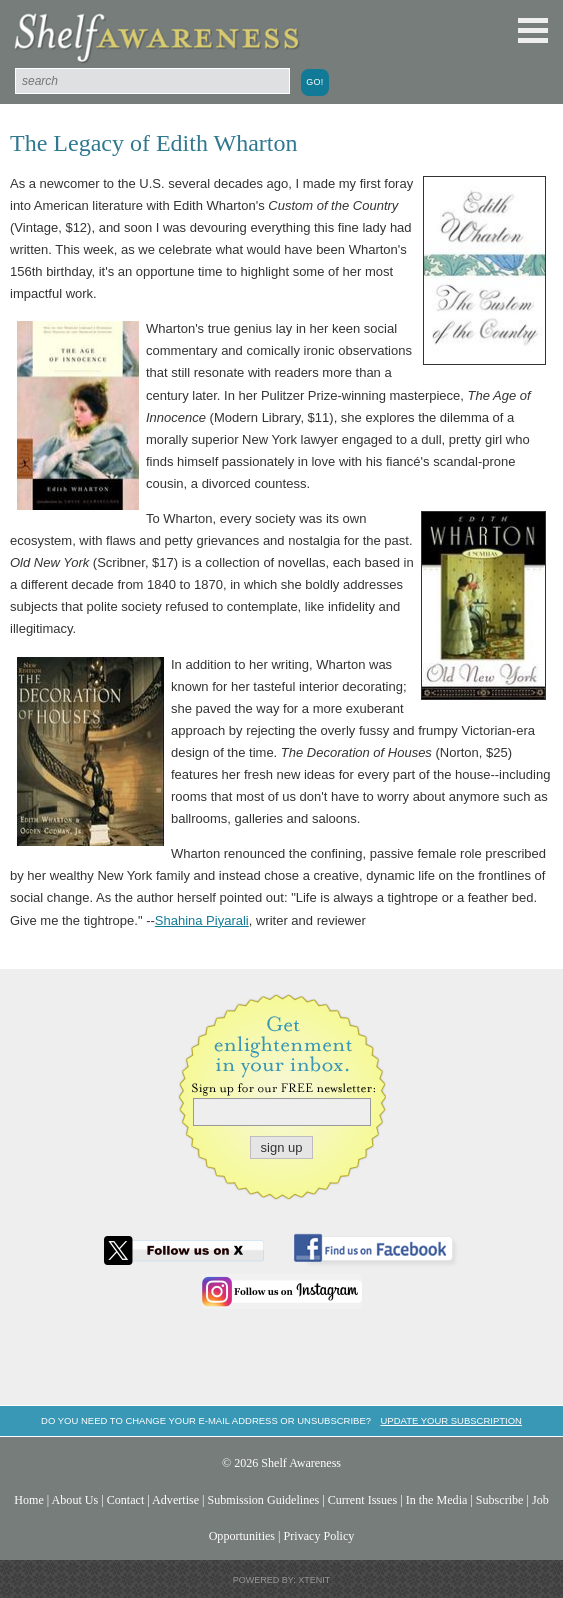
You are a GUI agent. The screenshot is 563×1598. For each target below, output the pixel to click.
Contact (126, 1500)
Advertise (175, 1500)
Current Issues (362, 1500)
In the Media (437, 1500)
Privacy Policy (319, 1536)
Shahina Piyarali (202, 920)
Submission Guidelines (264, 1500)
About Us (75, 1500)
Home (29, 1500)
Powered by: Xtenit (282, 1580)
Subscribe (500, 1500)
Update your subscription (450, 1420)
